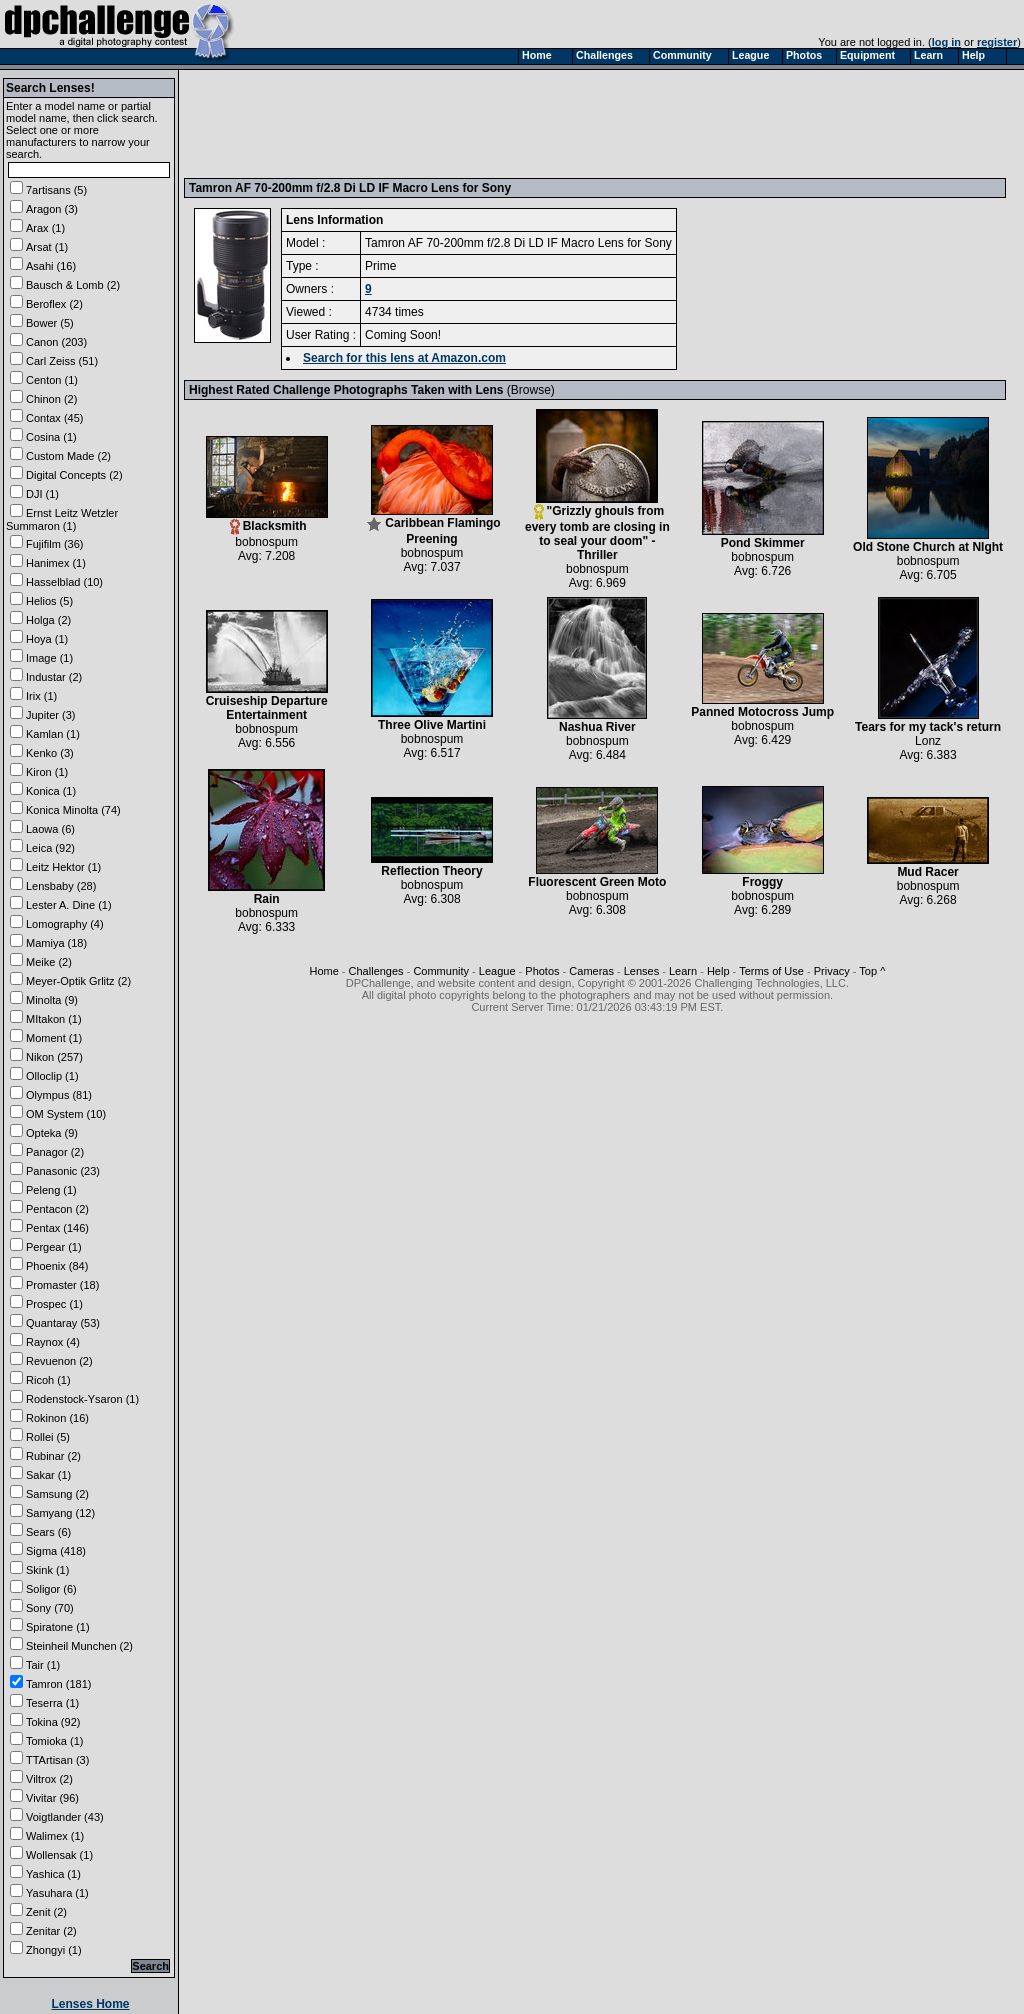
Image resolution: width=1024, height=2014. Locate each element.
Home (323, 971)
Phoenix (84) (57, 1266)
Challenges (376, 971)
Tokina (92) (53, 1722)
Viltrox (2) (49, 1779)
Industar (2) (54, 677)
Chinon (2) (51, 399)
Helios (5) (49, 601)
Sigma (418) (56, 1551)
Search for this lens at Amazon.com (404, 358)
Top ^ (872, 971)
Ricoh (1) (48, 1380)
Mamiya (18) (56, 943)
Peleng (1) (51, 1190)
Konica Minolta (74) (73, 810)
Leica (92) (50, 848)
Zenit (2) (46, 1912)
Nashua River (597, 721)
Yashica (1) (53, 1874)
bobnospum (266, 542)
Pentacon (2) (57, 1209)
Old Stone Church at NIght (928, 541)
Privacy (832, 971)
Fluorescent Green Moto (597, 876)
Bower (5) (50, 323)
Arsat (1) (47, 247)
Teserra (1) (52, 1703)
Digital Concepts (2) (74, 475)
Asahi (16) (51, 266)
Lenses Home (90, 2004)
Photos (542, 971)
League (497, 971)
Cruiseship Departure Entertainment (267, 702)
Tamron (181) (58, 1684)
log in (946, 42)
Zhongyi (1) (54, 1950)
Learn (683, 971)
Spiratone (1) (58, 1627)
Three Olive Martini (432, 719)
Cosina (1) (51, 437)
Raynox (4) (53, 1342)
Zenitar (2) (51, 1931)
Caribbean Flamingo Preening (433, 525)
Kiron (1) (47, 772)
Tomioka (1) (54, 1741)
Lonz (928, 741)
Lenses (641, 971)
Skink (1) (47, 1570)
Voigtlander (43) (65, 1817)
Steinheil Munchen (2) (79, 1646)
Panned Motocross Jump (762, 706)
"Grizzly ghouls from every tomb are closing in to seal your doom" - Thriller (597, 527)
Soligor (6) (51, 1589)
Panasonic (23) (63, 1171)
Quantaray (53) (63, 1323)
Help (718, 971)
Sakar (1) (48, 1475)
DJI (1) (42, 494)
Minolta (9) (52, 1000)
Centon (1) (52, 380)
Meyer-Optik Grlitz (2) (78, 981)
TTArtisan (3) (57, 1760)
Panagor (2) (55, 1152)
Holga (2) (48, 620)
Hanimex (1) (56, 563)
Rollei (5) (48, 1437)
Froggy (763, 876)
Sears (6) (48, 1532)
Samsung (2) (57, 1494)
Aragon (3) (52, 209)
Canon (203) (56, 342)
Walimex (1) (55, 1836)
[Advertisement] (553, 123)
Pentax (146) (57, 1228)
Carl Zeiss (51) (62, 361)
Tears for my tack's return (928, 721)
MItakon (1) (54, 1019)
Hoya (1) (47, 639)
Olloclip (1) (52, 1076)
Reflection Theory (432, 865)
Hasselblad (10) (64, 582)
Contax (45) (54, 418)
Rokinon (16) (57, 1418)
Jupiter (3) (51, 715)
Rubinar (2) (53, 1456)
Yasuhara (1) (57, 1893)
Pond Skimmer (763, 537)
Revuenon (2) (59, 1361)
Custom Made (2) (68, 456)
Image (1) (49, 658)
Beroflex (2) (54, 304)
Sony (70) (50, 1608)
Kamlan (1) (53, 734)
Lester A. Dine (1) (69, 905)
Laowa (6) (50, 829)
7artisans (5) (56, 190)
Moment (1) (54, 1038)
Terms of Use (771, 971)
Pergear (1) (54, 1247)
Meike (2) (49, 962)
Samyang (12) (60, 1513)
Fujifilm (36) (54, 544)
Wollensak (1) (59, 1855)
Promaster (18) (62, 1285)
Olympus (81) (59, 1095)
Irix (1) (41, 696)
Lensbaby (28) (61, 886)
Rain (266, 893)
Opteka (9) (52, 1133)
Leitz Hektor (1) (63, 867)
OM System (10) (66, 1114)
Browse (531, 390)
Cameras (591, 971)
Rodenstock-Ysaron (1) (82, 1399)
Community (441, 971)
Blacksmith (267, 520)
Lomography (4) (65, 924)
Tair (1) (43, 1665)
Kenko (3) (50, 753)
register (997, 42)
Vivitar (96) (52, 1798)
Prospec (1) (54, 1304)
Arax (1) (45, 228)
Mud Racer (928, 866)
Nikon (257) (54, 1057)
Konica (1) (51, 791)
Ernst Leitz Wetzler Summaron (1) (62, 519)
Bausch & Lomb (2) (73, 285)
